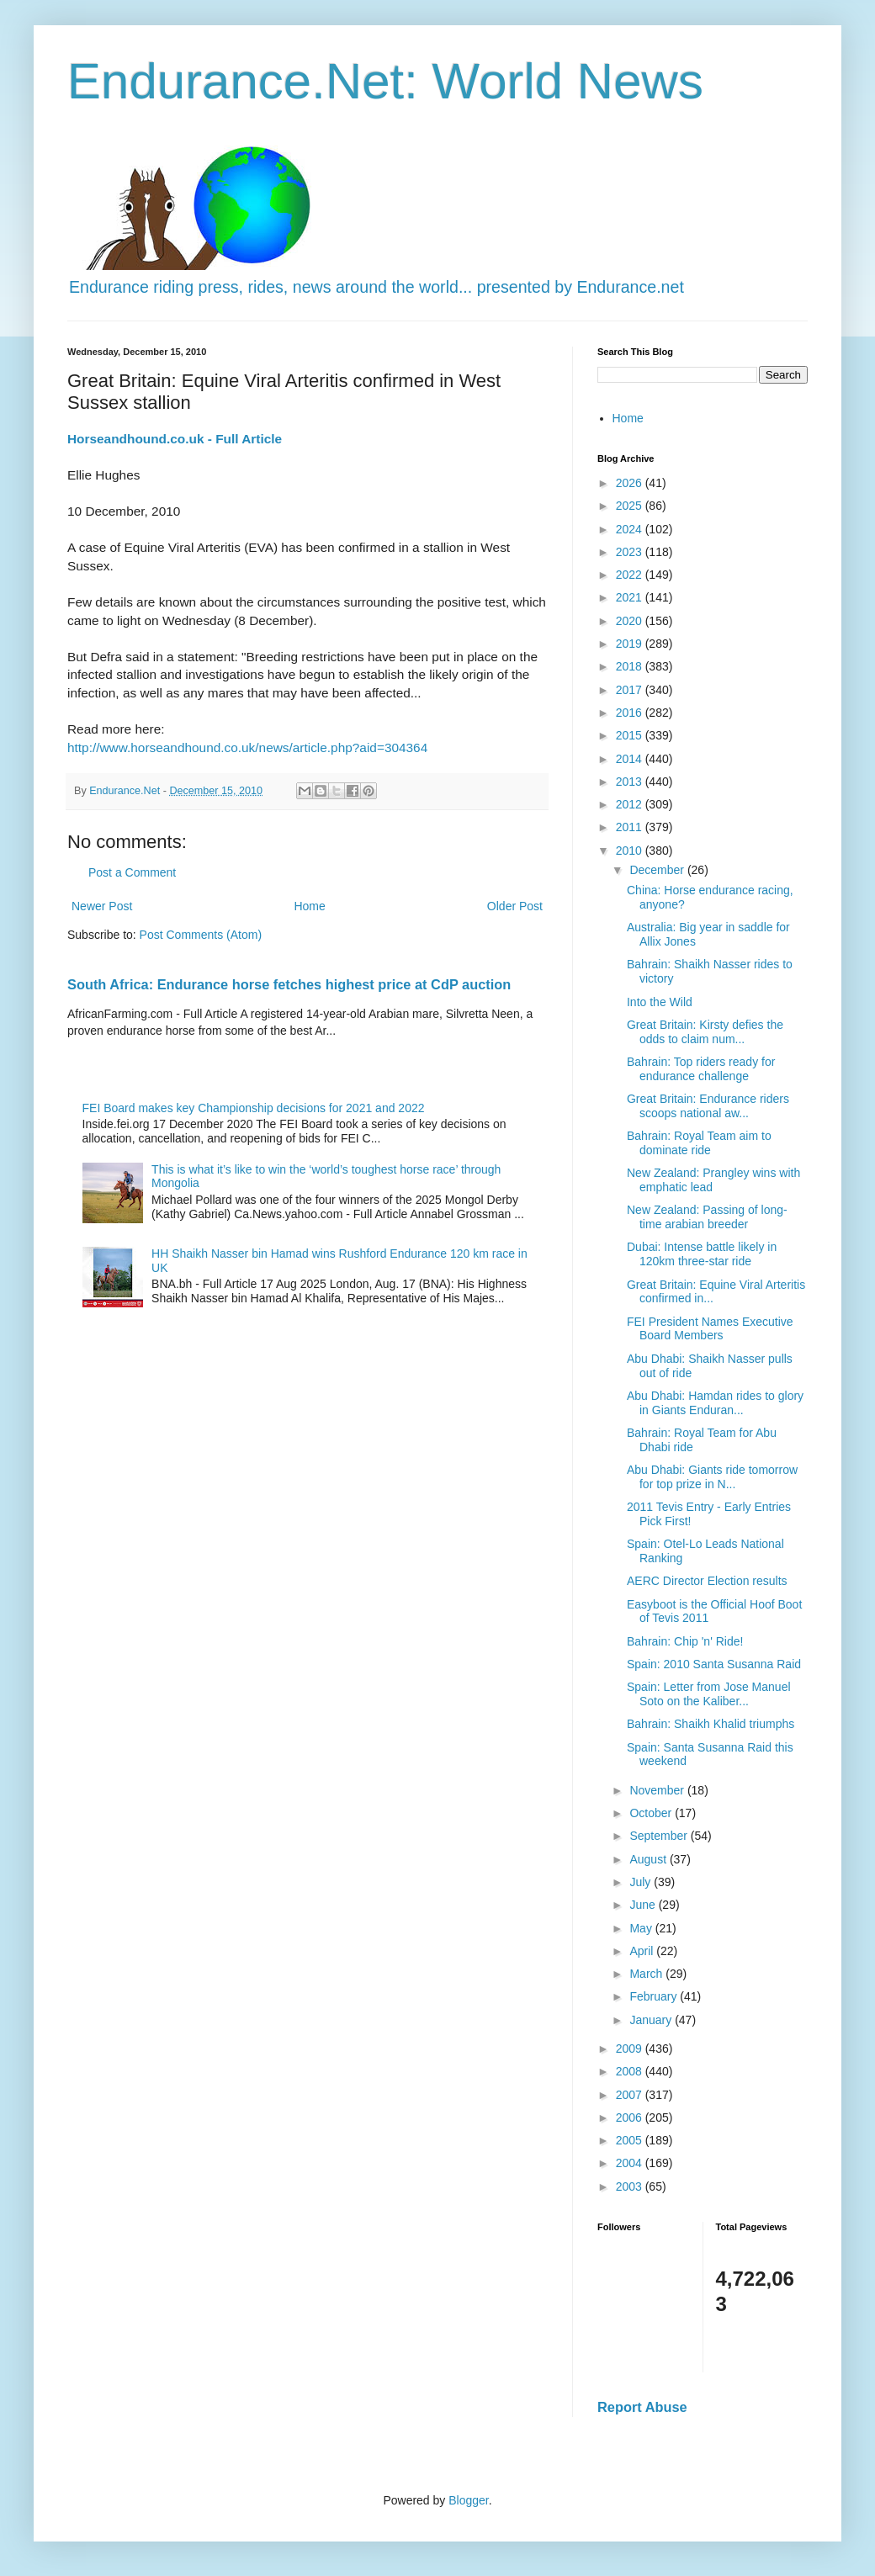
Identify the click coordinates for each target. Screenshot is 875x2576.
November (658, 1790)
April (642, 1951)
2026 (630, 483)
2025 (630, 505)
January (652, 2020)
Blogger (468, 2500)
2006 (630, 2117)
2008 (630, 2071)
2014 (630, 759)
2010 (630, 850)
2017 (630, 690)
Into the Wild (659, 1002)
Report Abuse (642, 2406)
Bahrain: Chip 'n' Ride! (685, 1641)
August (649, 1859)
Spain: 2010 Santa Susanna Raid (714, 1664)
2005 (630, 2140)
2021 (630, 597)
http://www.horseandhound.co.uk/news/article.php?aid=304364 (247, 747)
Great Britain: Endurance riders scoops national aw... (708, 1106)
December (658, 870)
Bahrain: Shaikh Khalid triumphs (710, 1724)
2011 (630, 827)
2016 (630, 712)
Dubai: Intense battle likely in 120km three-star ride (702, 1254)
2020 (630, 621)
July (641, 1882)
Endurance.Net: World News (385, 81)
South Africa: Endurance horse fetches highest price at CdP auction (289, 984)
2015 (630, 735)
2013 (630, 781)
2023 (630, 552)
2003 (630, 2186)
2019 (630, 643)
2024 (630, 529)
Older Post (515, 906)
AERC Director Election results (707, 1580)
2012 (630, 804)
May (642, 1928)
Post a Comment (132, 872)
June (643, 1904)
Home (309, 906)
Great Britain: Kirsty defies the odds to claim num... (705, 1032)
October (652, 1813)
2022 (630, 574)
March (647, 1973)
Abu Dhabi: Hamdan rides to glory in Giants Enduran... (715, 1403)
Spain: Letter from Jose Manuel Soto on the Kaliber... (709, 1694)
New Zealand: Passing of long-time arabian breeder (707, 1217)
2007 (630, 2095)
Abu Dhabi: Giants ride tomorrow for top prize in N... (712, 1477)
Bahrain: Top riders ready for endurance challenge (701, 1069)
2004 (630, 2163)
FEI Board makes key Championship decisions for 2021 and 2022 (253, 1108)
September (659, 1835)
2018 (630, 666)
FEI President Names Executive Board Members (710, 1329)
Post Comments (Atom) (201, 934)
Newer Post (102, 906)
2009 (630, 2048)
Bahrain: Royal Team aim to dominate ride (699, 1143)
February (654, 1996)
